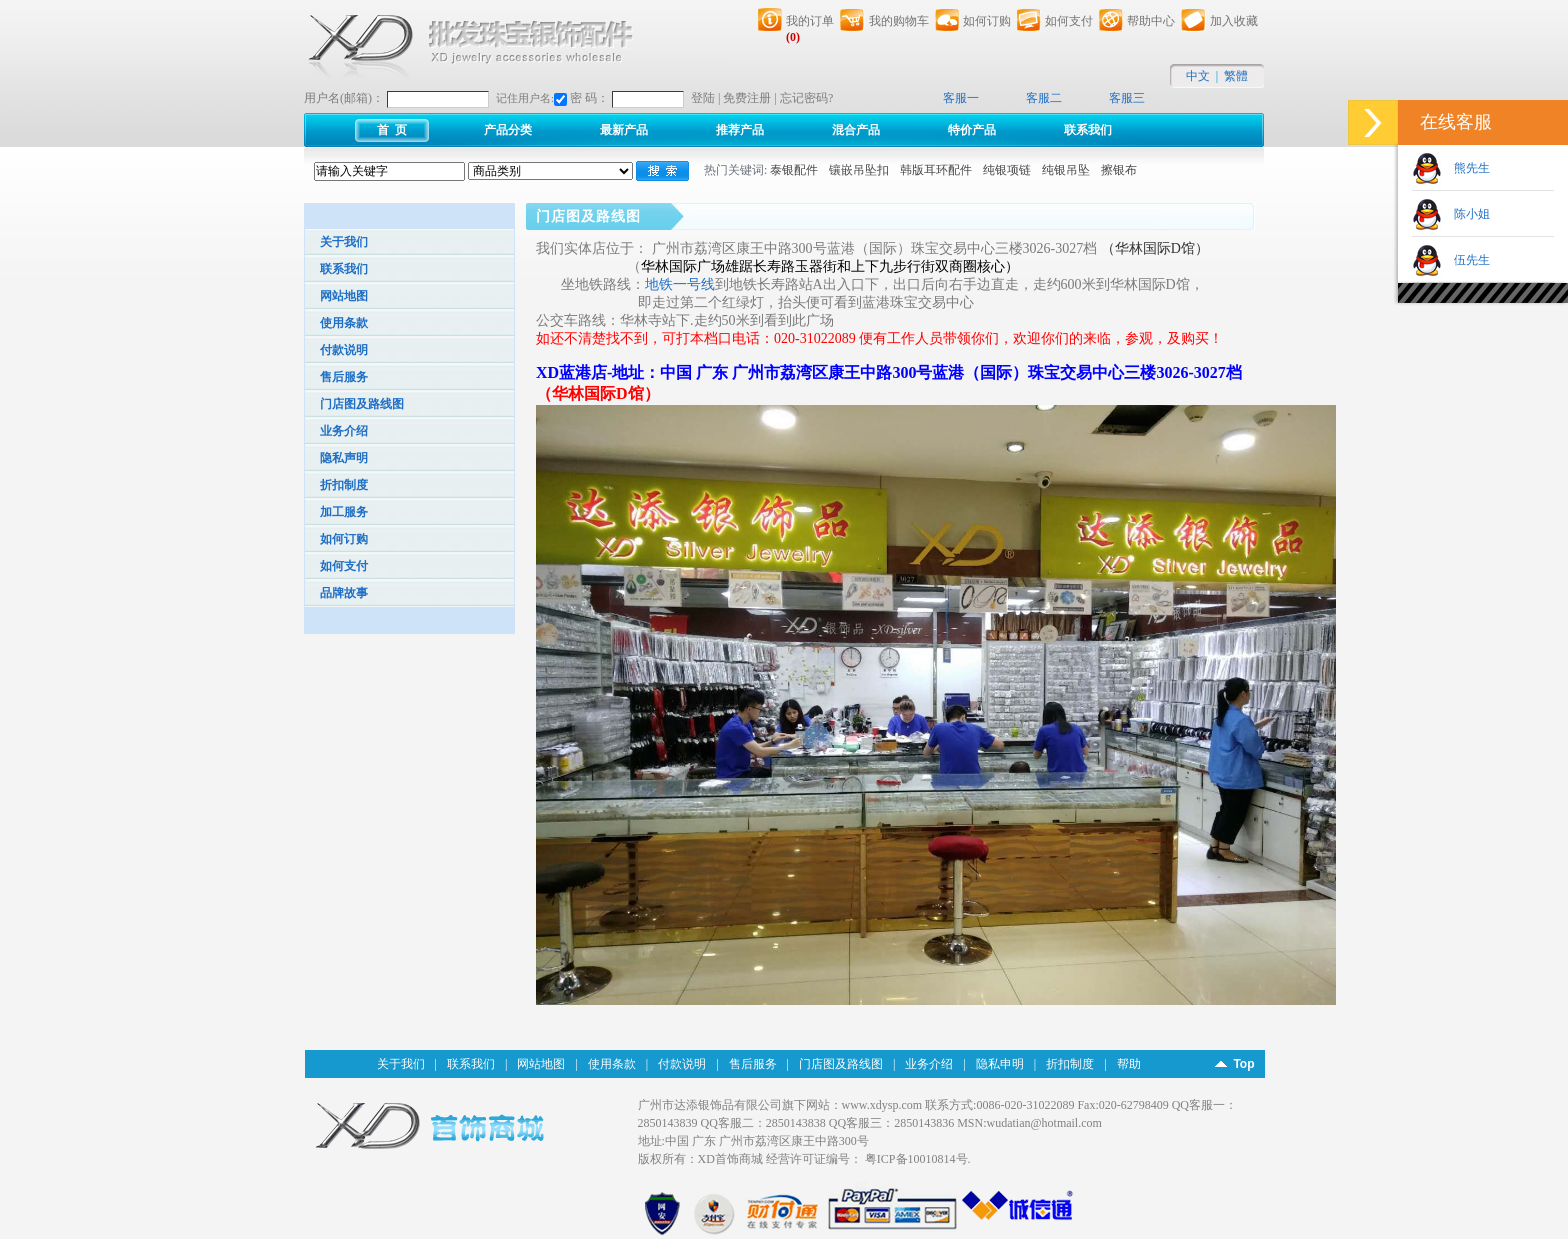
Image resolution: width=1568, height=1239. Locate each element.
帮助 (1129, 1064)
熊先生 (1466, 168)
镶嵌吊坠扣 (859, 170)
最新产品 (624, 130)
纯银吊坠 (1066, 170)
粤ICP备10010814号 (916, 1159)
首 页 (392, 130)
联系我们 (1088, 130)
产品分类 (508, 130)
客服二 (1044, 98)
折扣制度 (344, 485)
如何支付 (344, 566)
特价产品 (972, 130)
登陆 (703, 98)
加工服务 (344, 512)
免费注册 (747, 98)
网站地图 (344, 296)
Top (1243, 1064)
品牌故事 (344, 593)
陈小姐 (1466, 214)
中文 (1198, 76)
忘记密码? (806, 98)
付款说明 (344, 350)
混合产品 (856, 130)
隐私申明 (1000, 1064)
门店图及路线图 (362, 404)
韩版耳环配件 (936, 170)
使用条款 (344, 323)
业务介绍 (344, 431)
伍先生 (1466, 260)
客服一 (961, 98)
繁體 (1236, 76)
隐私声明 (344, 458)
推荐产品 (740, 130)
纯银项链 (1007, 170)
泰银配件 (794, 170)
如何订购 (344, 539)
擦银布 (1119, 170)
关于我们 (344, 242)
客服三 (1127, 98)
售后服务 (344, 377)
